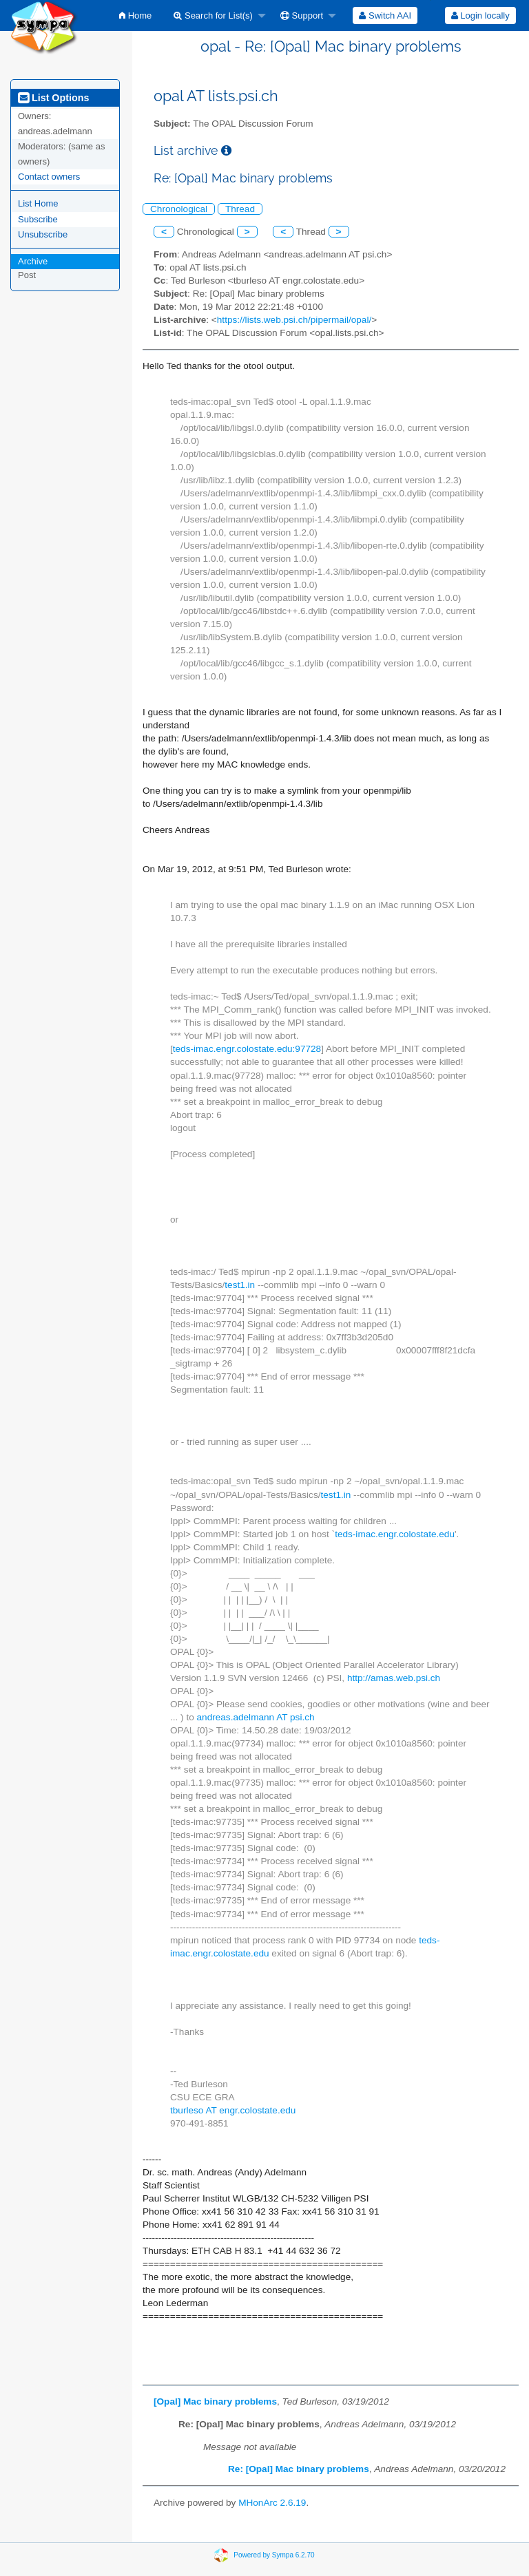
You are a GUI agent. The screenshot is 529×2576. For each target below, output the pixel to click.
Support (301, 15)
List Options (53, 97)
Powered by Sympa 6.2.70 (274, 2554)
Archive (33, 261)
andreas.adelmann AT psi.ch (256, 1717)
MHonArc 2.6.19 (272, 2503)
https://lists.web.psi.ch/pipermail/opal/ (294, 320)
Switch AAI (385, 15)
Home (135, 15)
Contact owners (49, 176)
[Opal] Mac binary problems (215, 2401)
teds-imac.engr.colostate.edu (395, 1534)
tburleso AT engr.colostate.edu (232, 2110)
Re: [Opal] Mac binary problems (298, 2469)
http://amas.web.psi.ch (393, 1678)
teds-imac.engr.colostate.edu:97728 (247, 1049)
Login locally (480, 15)
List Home (38, 203)
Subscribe (38, 219)
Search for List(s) (213, 15)
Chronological (178, 209)
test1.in (240, 1285)
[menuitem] (135, 15)
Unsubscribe (43, 234)
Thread (240, 209)
